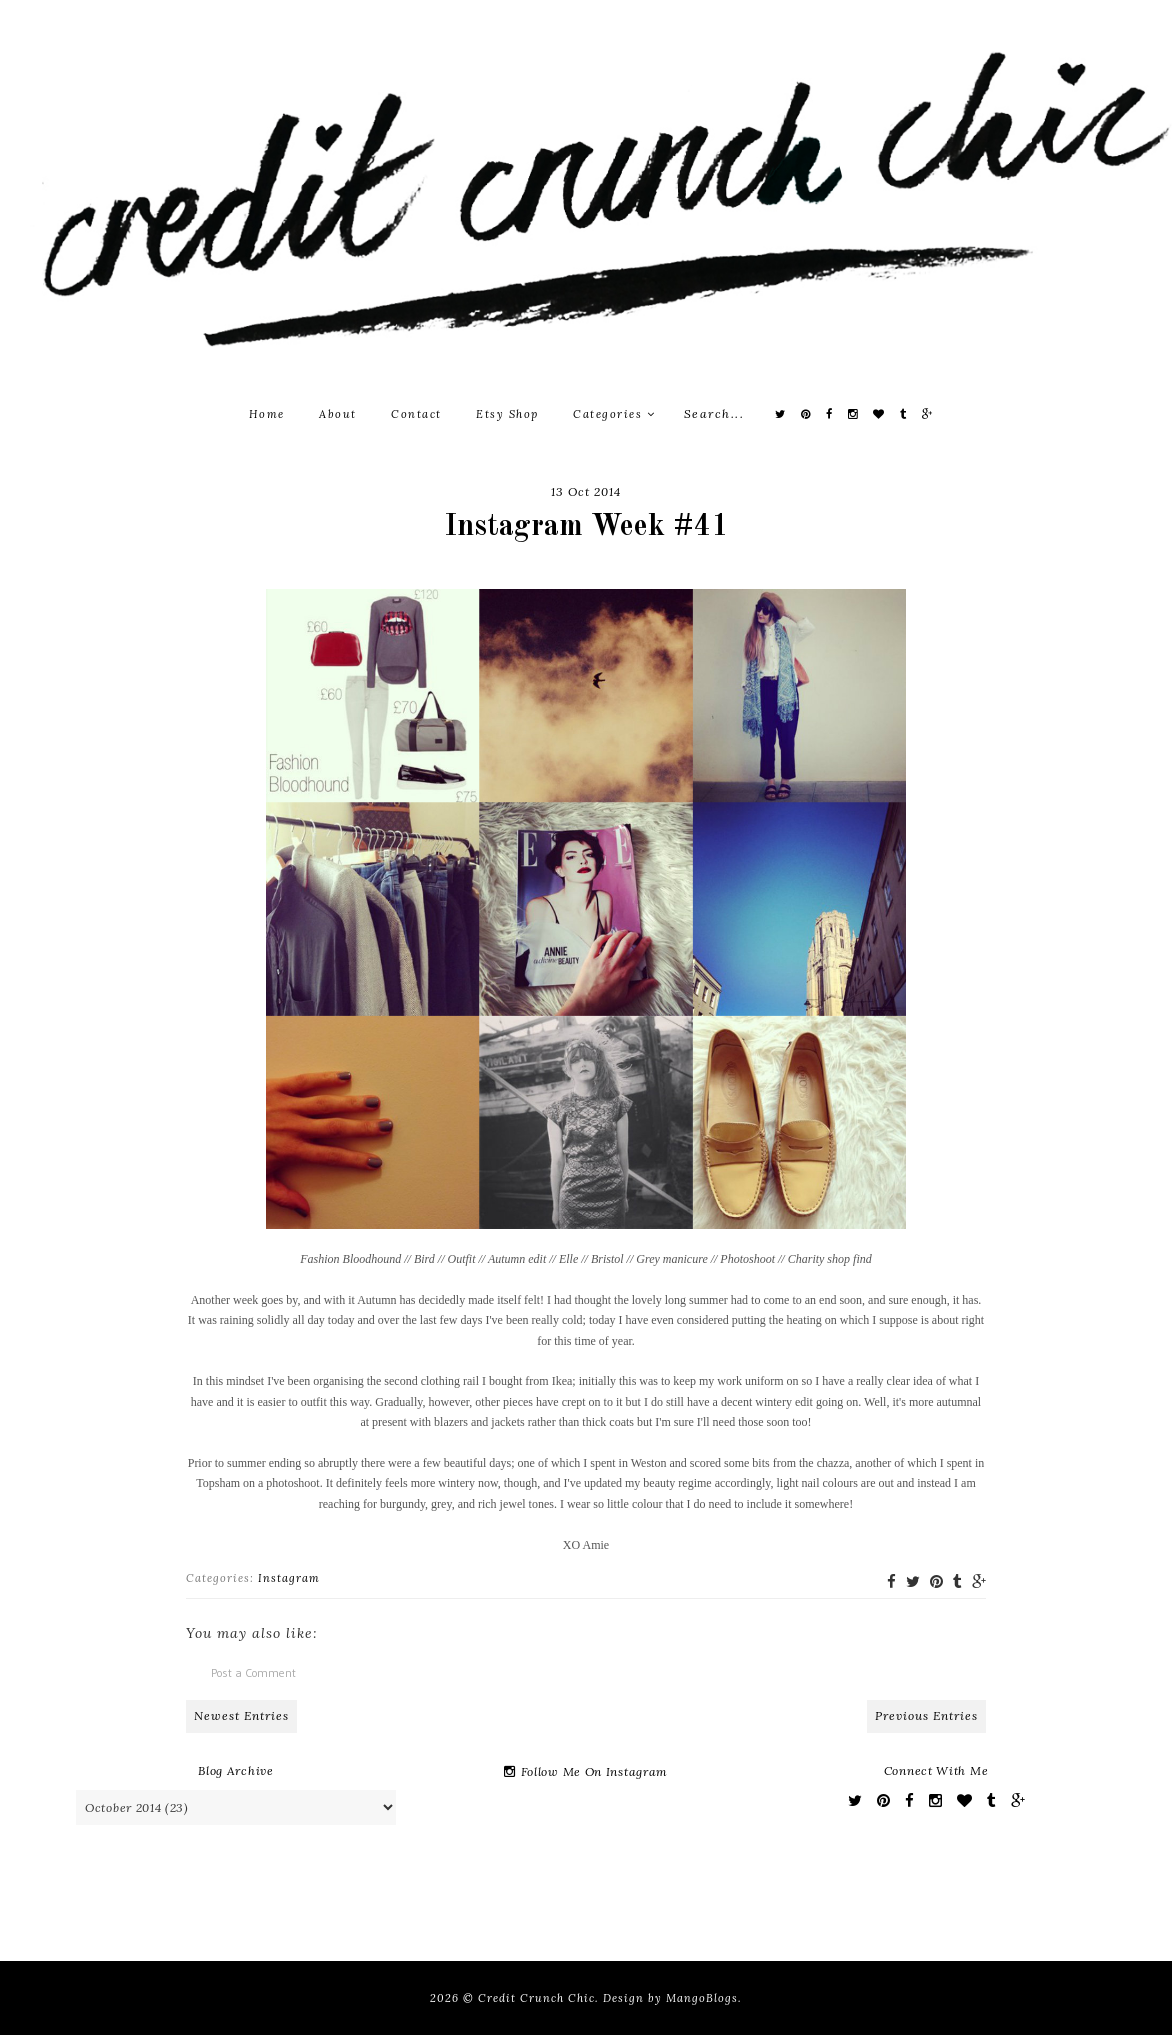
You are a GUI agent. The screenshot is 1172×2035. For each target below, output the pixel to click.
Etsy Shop (507, 414)
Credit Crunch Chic (536, 1998)
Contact (416, 414)
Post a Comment (253, 1672)
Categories (614, 414)
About (338, 414)
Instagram (289, 1578)
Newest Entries (241, 1715)
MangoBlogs (702, 1998)
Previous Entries (926, 1715)
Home (267, 414)
